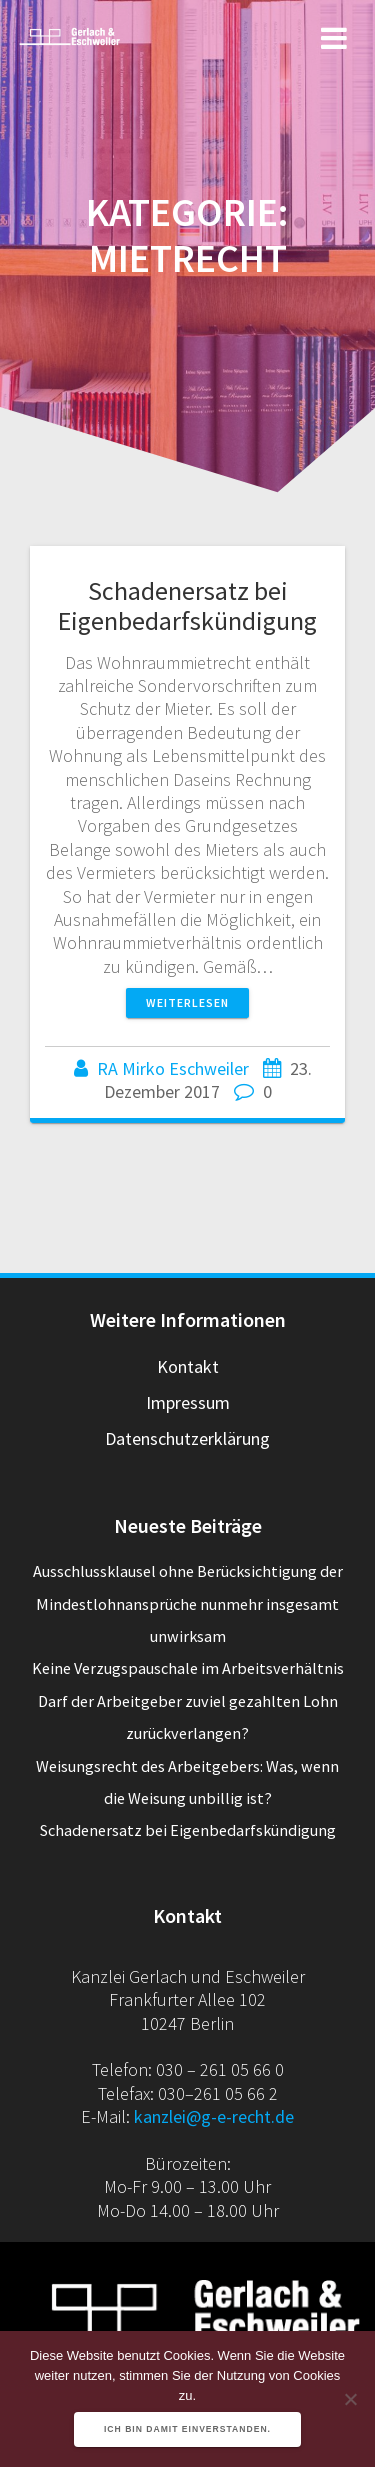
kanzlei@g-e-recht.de (214, 2116)
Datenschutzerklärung (187, 1438)
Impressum (188, 1402)
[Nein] (350, 2399)
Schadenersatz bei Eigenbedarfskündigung (187, 605)
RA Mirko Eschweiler (173, 1068)
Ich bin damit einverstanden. (187, 2429)
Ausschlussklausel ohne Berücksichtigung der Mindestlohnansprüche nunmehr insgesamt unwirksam (188, 1603)
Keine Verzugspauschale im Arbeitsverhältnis (188, 1668)
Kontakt (188, 1366)
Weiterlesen (187, 1002)
